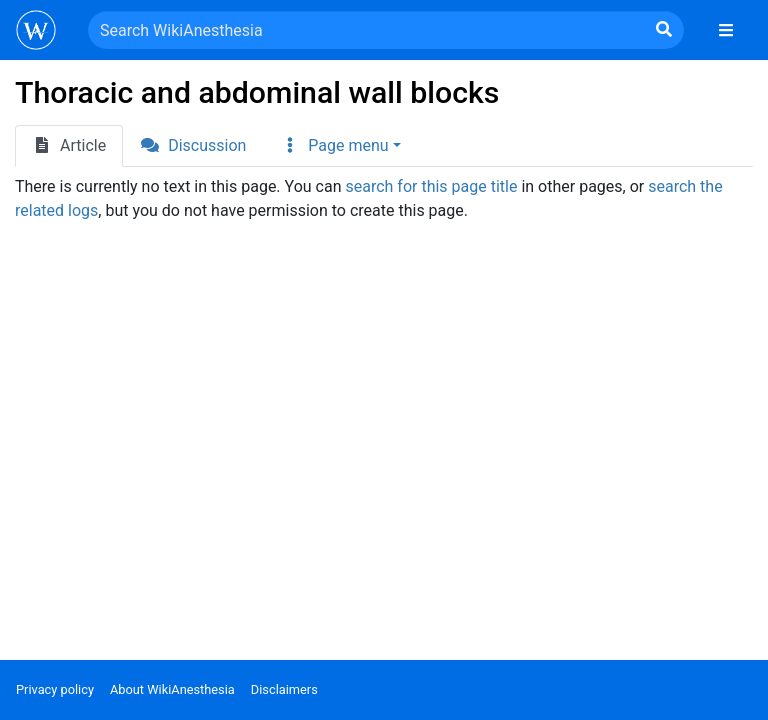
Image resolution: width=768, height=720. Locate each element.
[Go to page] (664, 30)
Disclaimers (284, 689)
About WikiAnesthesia (172, 689)
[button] (340, 146)
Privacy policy (55, 689)
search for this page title (431, 186)
